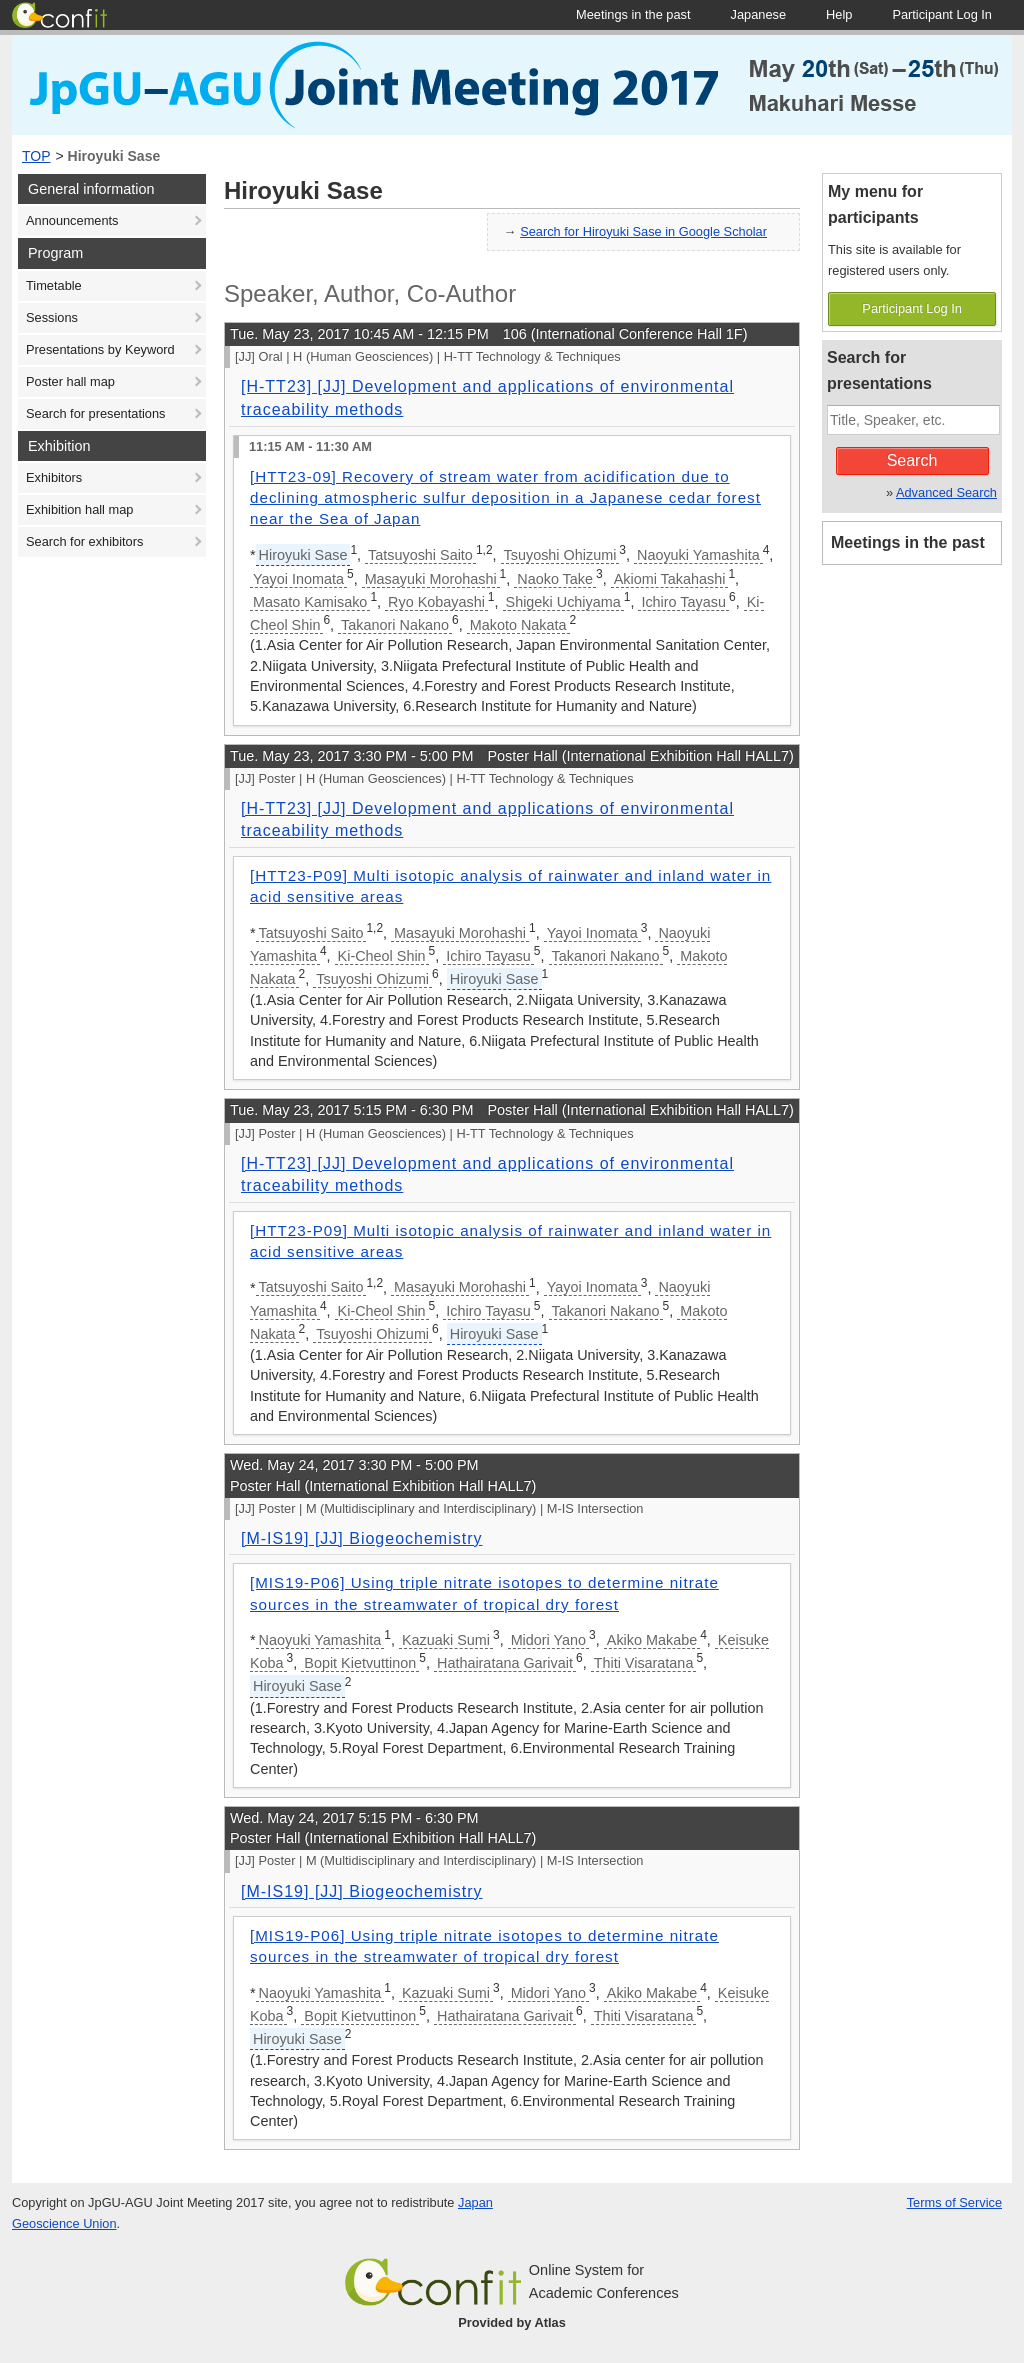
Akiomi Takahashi (670, 579)
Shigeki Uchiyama (563, 602)
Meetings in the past (908, 542)
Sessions (52, 317)
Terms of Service (954, 2202)
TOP (36, 156)
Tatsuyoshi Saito (420, 555)
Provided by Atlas (512, 2322)
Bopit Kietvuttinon (360, 1663)
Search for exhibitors (84, 541)
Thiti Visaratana (644, 1663)
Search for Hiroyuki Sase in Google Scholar (643, 231)
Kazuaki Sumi (446, 1640)
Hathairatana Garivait (505, 1663)
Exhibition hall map (79, 509)
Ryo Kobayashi (436, 602)
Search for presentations (95, 413)
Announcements (72, 220)
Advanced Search (946, 492)
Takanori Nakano (395, 625)
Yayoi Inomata (298, 579)
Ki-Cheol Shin (382, 956)
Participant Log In (912, 308)
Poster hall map (70, 381)
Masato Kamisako (310, 602)
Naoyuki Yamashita (698, 555)
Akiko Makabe (652, 1640)
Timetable (54, 285)
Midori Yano (548, 1640)
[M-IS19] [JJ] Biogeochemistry (362, 1538)
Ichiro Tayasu (683, 602)
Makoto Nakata (518, 625)
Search (912, 460)
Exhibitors (54, 477)
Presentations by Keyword (100, 349)
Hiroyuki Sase (114, 156)
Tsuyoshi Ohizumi (560, 555)
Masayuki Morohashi (431, 579)
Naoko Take (555, 579)
